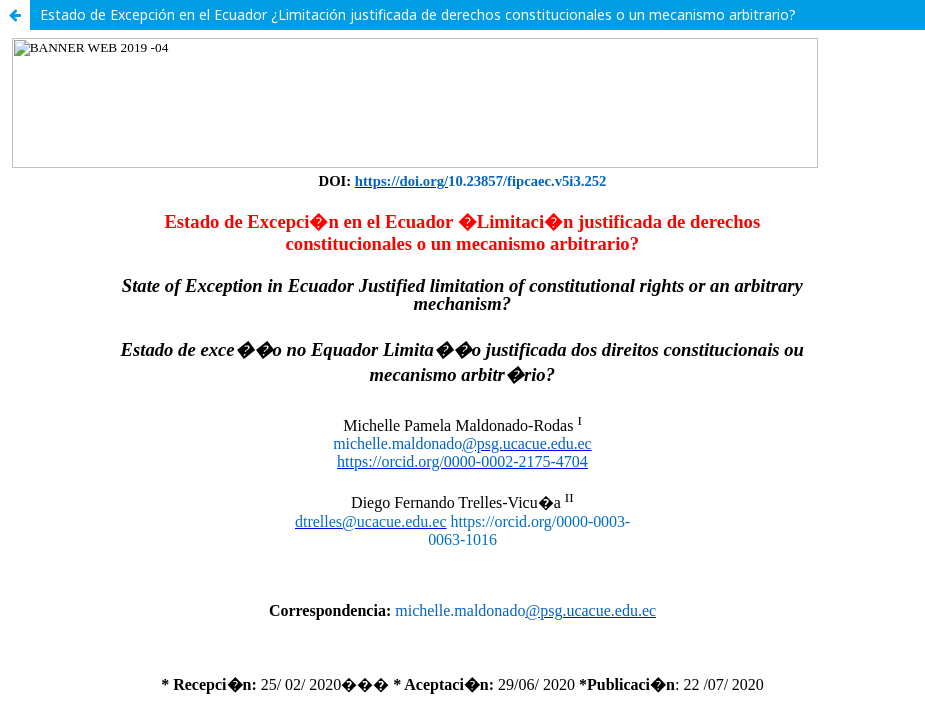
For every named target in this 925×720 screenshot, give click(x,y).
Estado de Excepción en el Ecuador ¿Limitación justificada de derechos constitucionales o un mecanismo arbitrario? (418, 14)
